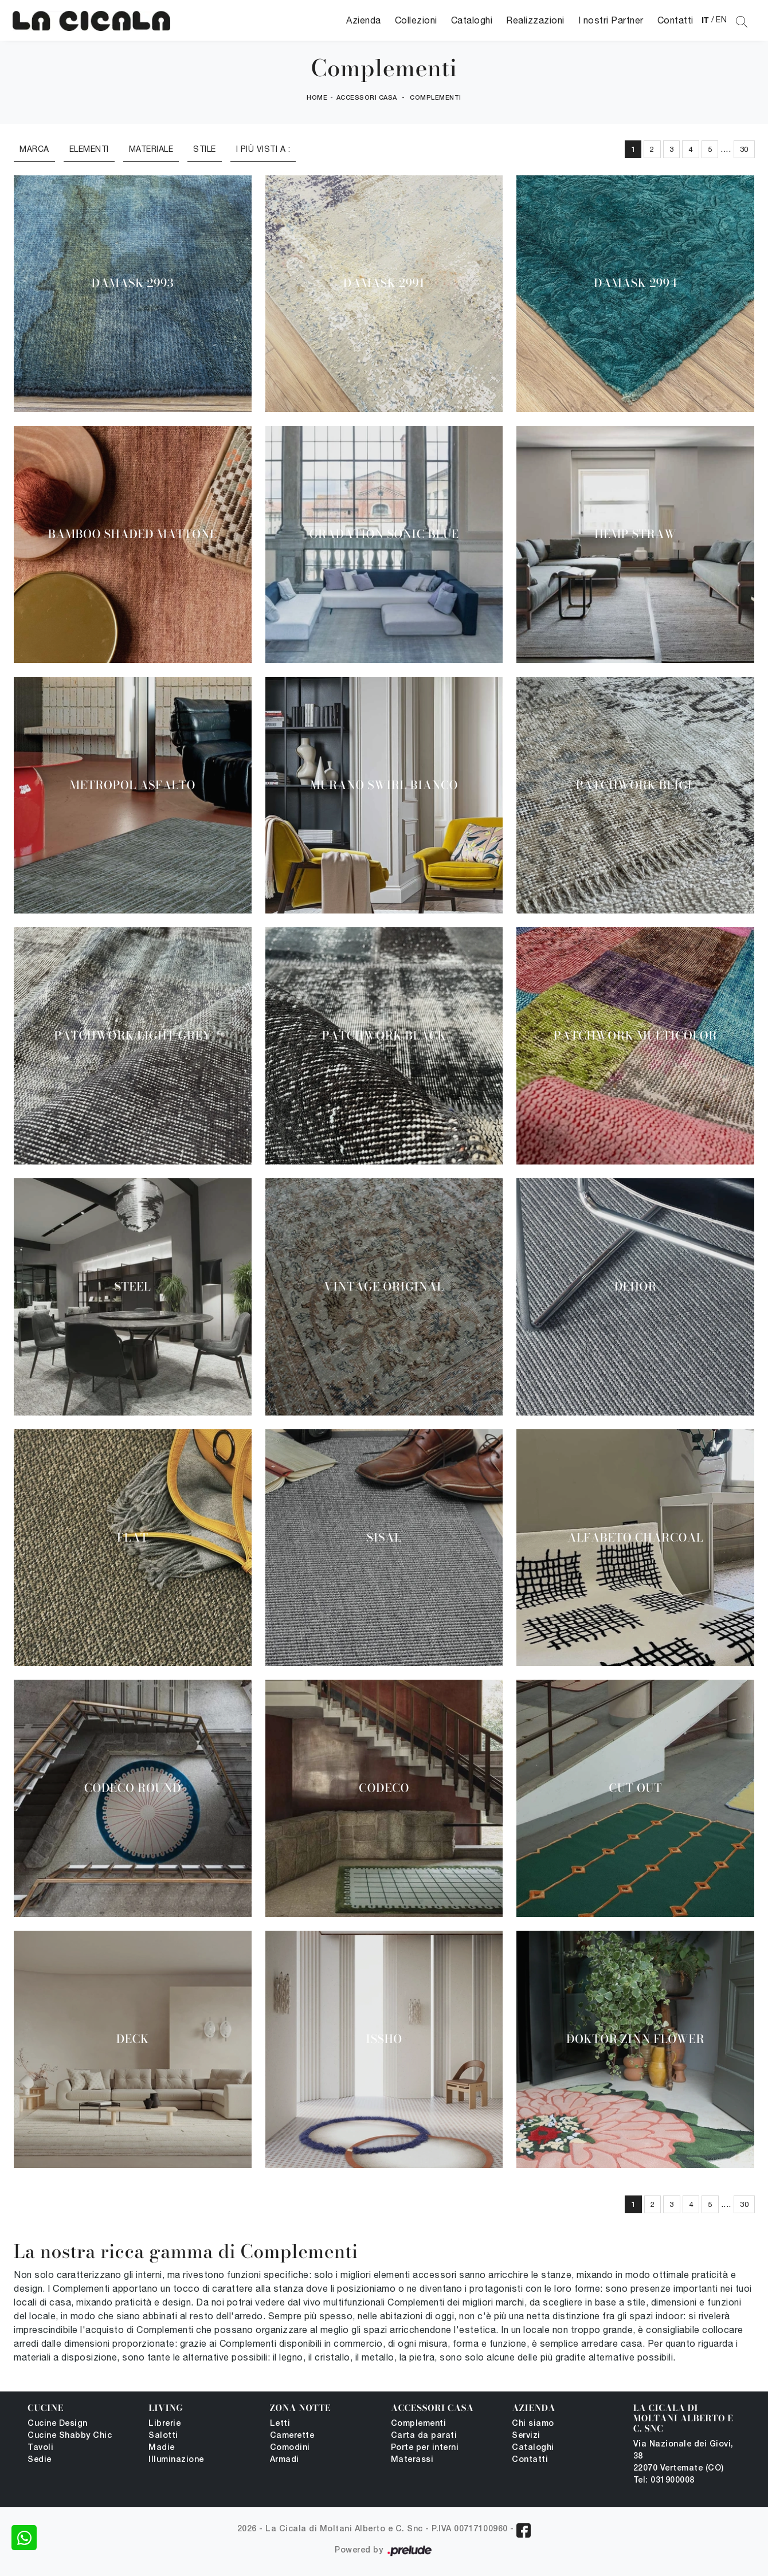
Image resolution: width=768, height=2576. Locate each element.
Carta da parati (424, 2436)
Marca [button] (34, 149)
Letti (280, 2424)
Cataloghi (472, 20)
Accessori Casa (366, 98)
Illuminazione (176, 2460)
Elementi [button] (89, 149)
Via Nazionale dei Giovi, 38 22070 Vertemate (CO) (683, 2456)
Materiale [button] (151, 149)
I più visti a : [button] (263, 149)
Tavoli (40, 2448)
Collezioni (416, 20)
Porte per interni (425, 2448)
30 (744, 149)
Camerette (292, 2436)
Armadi (284, 2460)
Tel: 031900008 (664, 2480)
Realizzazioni (535, 20)
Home (317, 98)
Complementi (435, 98)
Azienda (363, 20)
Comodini (290, 2448)
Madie (161, 2448)
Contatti (675, 20)
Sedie (40, 2460)
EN (721, 19)
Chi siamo (533, 2424)
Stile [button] (204, 149)
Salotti (163, 2436)
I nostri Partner (611, 20)
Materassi (412, 2460)
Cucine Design (58, 2424)
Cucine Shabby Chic (70, 2436)
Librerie (164, 2424)
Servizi (526, 2436)
